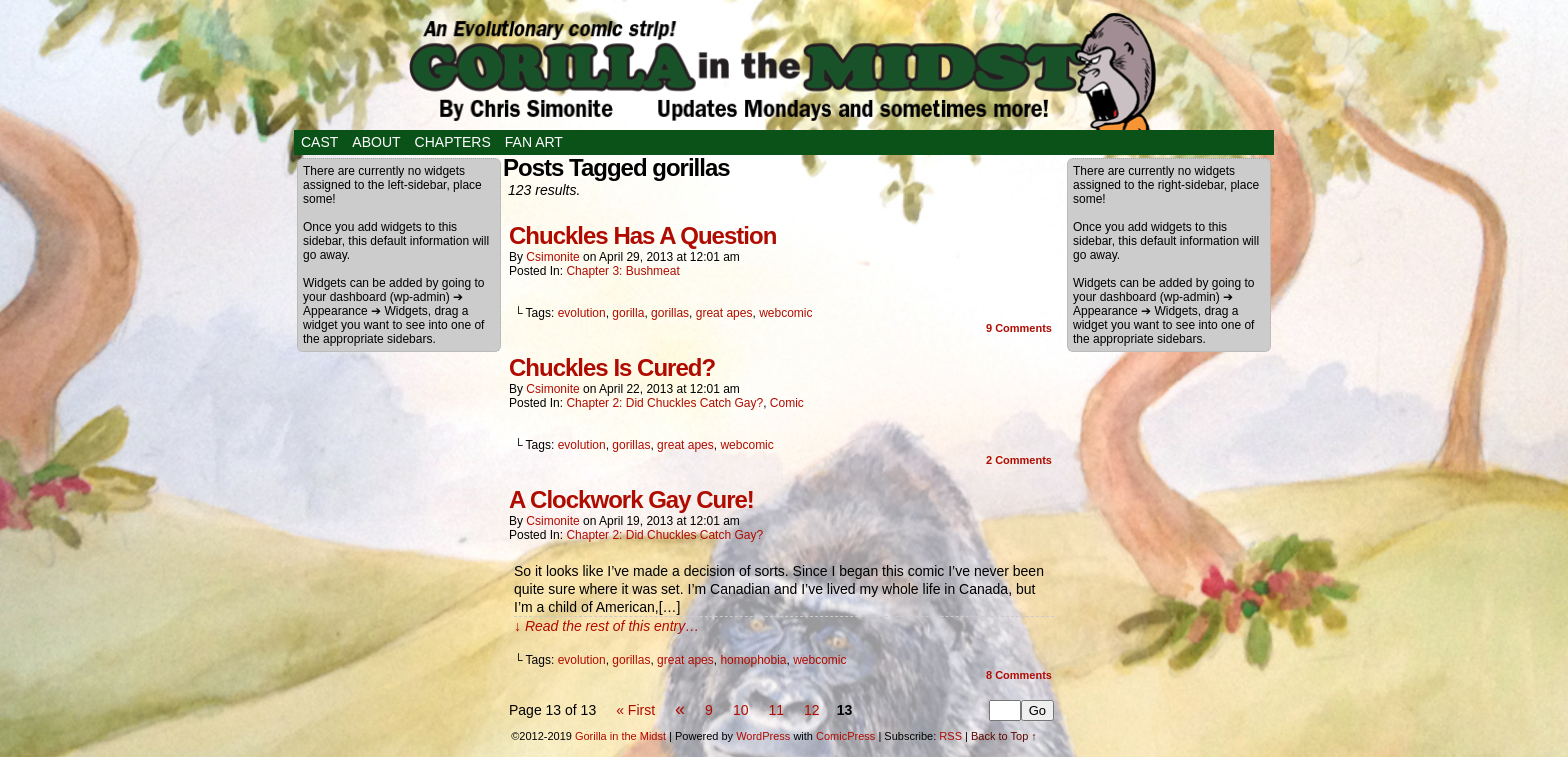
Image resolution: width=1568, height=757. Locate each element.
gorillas (670, 313)
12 (812, 710)
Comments (1019, 328)
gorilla (628, 313)
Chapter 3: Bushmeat (622, 271)
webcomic (785, 313)
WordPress (763, 736)
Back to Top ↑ (1004, 736)
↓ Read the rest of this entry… (606, 626)
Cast (319, 142)
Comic (787, 403)
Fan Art (534, 142)
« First (635, 710)
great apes (724, 313)
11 (776, 710)
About (376, 142)
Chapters (453, 142)
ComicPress (845, 736)
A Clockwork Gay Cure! (631, 499)
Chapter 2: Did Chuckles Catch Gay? (664, 403)
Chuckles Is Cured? (612, 367)
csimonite (552, 257)
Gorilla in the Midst (620, 736)
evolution (582, 313)
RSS (950, 736)
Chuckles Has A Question (642, 235)
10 (741, 710)
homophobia (753, 660)
